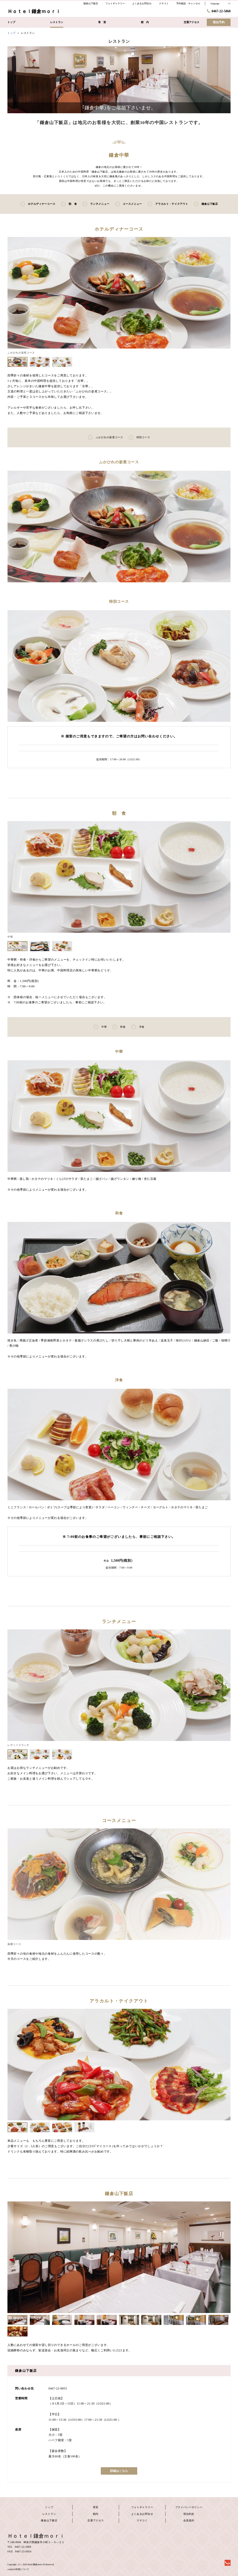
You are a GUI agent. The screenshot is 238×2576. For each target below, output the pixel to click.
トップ (49, 2507)
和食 (119, 1027)
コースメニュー (128, 204)
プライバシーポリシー (188, 2507)
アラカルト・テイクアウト (167, 204)
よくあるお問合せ (142, 2514)
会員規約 (188, 2520)
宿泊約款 (188, 2514)
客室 (95, 2507)
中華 (100, 1027)
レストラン (49, 2514)
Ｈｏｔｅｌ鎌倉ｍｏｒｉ (36, 2536)
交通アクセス (95, 2520)
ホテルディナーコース (37, 204)
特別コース (139, 437)
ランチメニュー (95, 204)
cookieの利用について (18, 2569)
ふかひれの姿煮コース (105, 437)
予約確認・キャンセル (188, 3)
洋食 (137, 1027)
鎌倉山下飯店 (206, 204)
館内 (95, 2514)
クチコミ (142, 2520)
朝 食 (69, 204)
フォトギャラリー (142, 2507)
